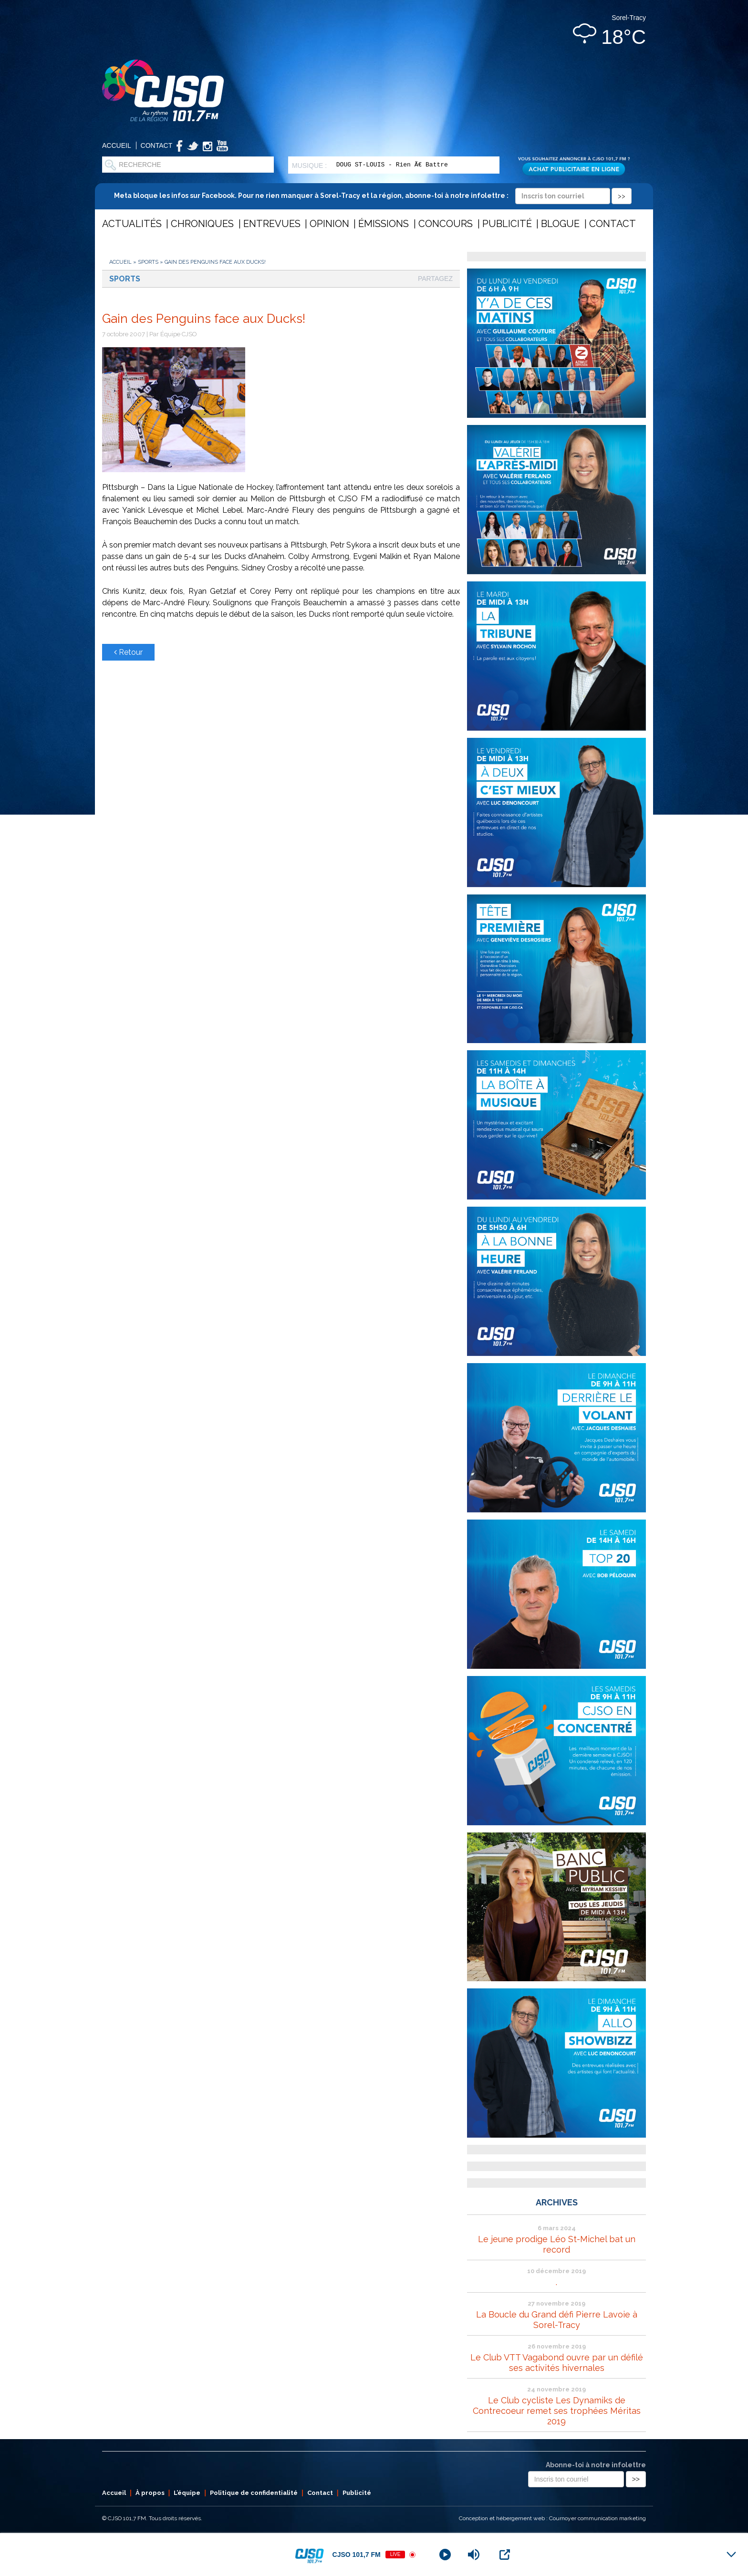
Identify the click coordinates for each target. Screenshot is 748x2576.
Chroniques (202, 223)
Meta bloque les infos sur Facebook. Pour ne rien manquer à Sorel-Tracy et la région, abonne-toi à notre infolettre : (373, 195)
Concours (445, 223)
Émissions (383, 223)
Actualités (132, 223)
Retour (128, 652)
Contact (157, 145)
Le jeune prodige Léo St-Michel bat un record (556, 2244)
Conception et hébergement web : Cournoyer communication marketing (552, 2518)
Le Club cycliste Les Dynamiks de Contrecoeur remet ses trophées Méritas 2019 (557, 2410)
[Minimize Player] (731, 2554)
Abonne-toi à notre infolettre (596, 2465)
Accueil (116, 145)
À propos (150, 2492)
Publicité (507, 223)
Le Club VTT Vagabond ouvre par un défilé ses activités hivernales (556, 2362)
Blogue (560, 223)
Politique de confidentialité (254, 2492)
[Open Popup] (505, 2554)
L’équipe (187, 2492)
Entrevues (272, 223)
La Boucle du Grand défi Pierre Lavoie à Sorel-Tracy (556, 2319)
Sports (148, 262)
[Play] (445, 2554)
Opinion (329, 223)
